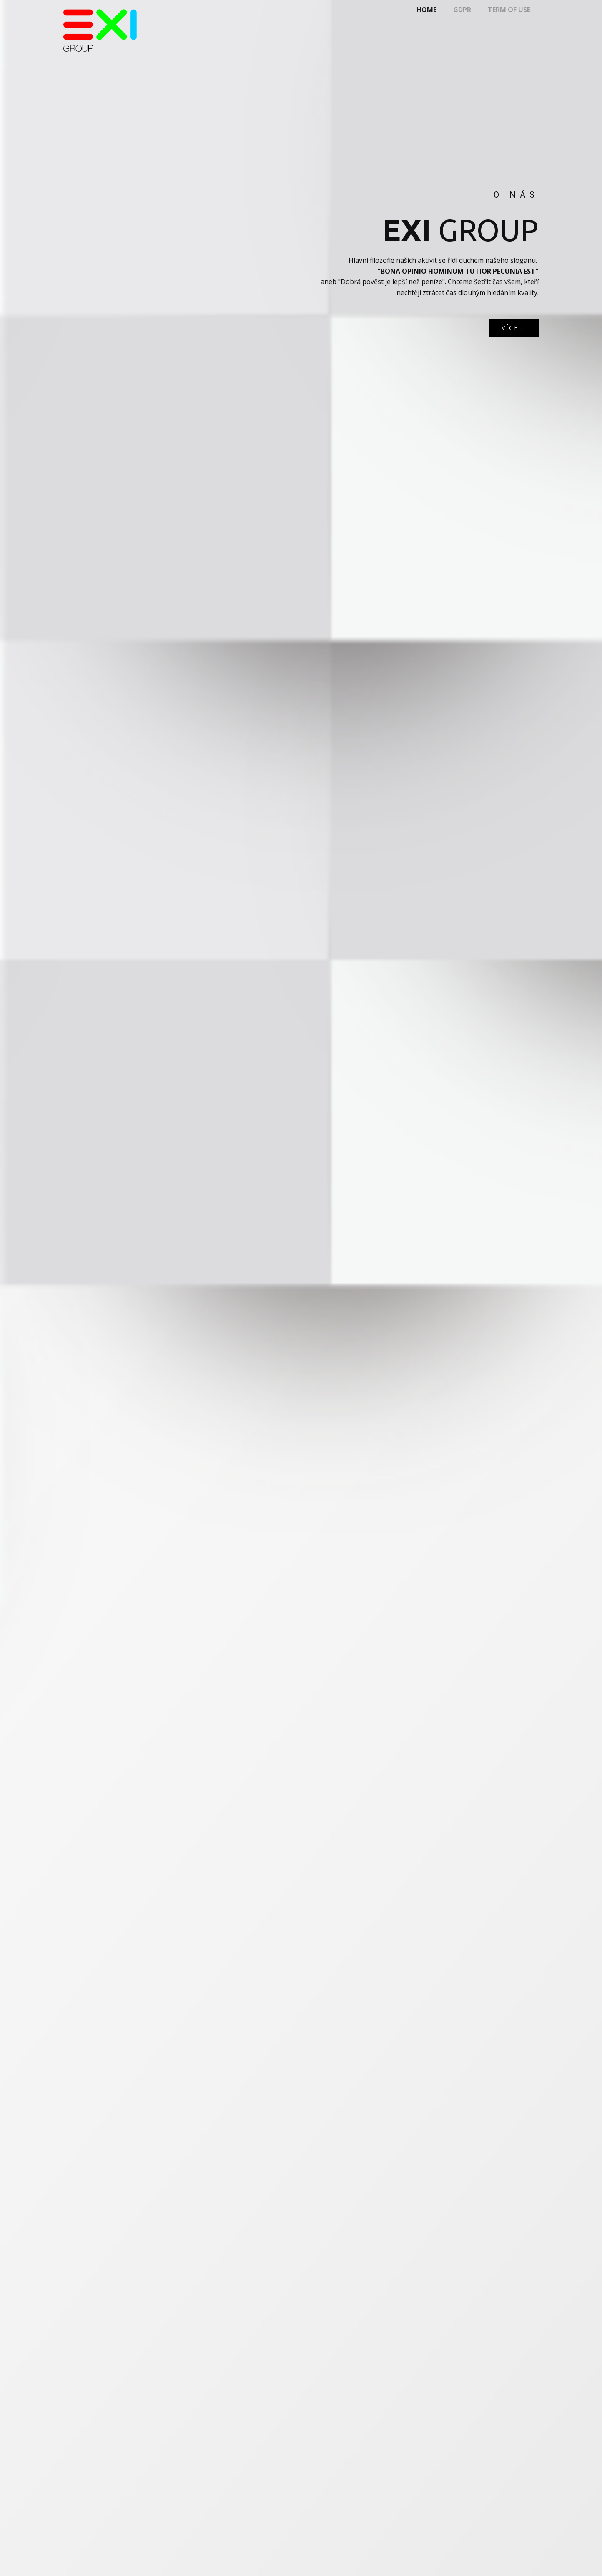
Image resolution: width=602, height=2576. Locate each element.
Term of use (509, 9)
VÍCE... (514, 328)
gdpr (462, 9)
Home (426, 9)
